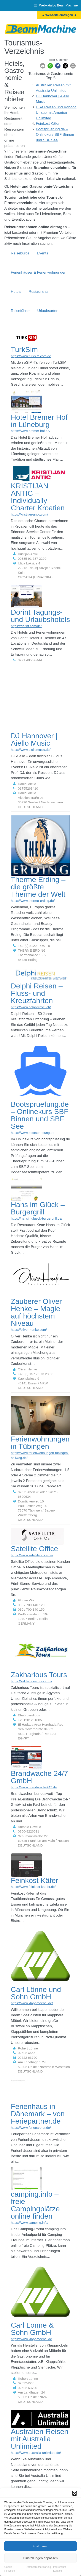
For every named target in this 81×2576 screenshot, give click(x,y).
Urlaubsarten (47, 311)
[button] (74, 2519)
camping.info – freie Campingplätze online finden (35, 2205)
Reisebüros (20, 253)
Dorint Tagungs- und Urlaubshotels (40, 615)
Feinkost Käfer (48, 124)
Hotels (16, 292)
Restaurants (39, 292)
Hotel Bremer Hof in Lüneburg (39, 421)
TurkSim (24, 349)
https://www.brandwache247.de (34, 1787)
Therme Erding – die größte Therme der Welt (38, 886)
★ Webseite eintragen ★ (59, 15)
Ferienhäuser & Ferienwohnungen (38, 272)
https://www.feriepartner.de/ (31, 2127)
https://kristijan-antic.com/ (29, 514)
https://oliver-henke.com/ (29, 1329)
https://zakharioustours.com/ (31, 1681)
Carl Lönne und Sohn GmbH (36, 1993)
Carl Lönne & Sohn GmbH (32, 2328)
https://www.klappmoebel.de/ (32, 2003)
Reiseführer (20, 311)
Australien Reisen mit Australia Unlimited (39, 2438)
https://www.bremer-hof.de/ (30, 431)
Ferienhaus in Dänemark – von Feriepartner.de (38, 2113)
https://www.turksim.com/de (31, 356)
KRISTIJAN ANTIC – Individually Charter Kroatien (38, 497)
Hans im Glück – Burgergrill (38, 1208)
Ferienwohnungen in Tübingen (40, 1442)
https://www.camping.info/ (29, 2222)
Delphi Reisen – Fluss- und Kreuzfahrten (37, 993)
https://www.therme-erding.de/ (33, 900)
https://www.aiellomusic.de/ (31, 749)
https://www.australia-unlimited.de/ (36, 2452)
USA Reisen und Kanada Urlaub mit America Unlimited (56, 112)
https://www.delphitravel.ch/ (31, 1007)
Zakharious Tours (39, 1675)
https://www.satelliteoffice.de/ (32, 1555)
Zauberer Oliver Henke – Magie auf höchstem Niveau (36, 1312)
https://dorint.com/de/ (26, 626)
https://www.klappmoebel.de (31, 2339)
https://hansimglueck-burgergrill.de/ (36, 1218)
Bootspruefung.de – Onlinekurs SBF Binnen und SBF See (55, 134)
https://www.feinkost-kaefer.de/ (33, 1887)
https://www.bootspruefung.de (32, 1132)
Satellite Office (34, 1548)
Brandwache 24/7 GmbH (39, 1777)
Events (42, 253)
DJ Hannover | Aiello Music (34, 739)
